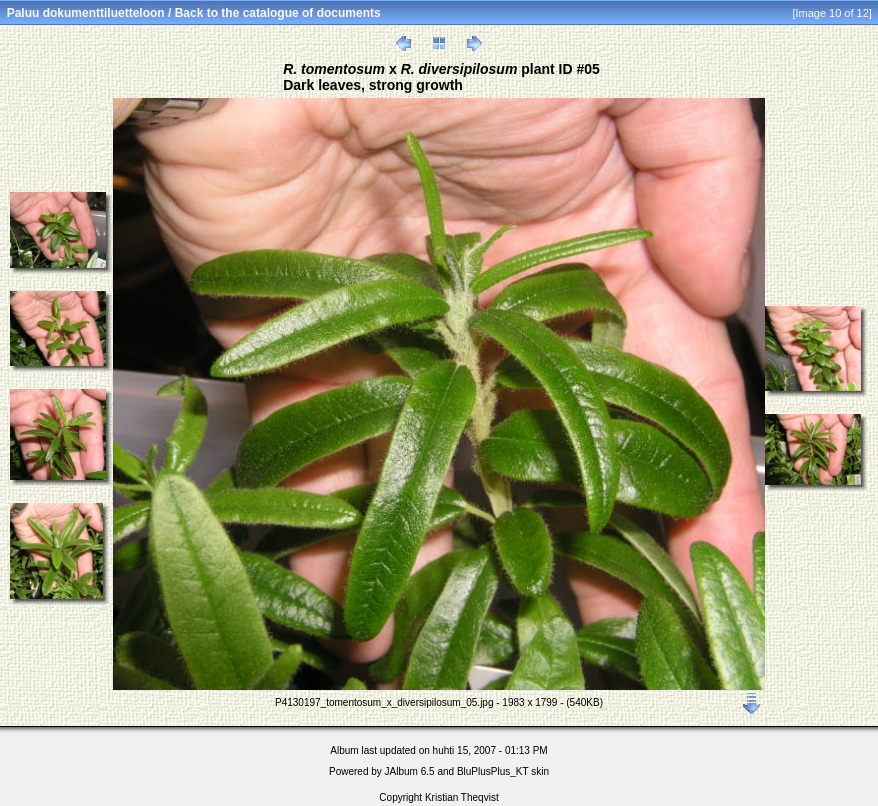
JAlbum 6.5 (410, 771)
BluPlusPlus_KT (493, 771)
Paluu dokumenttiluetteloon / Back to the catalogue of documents (194, 13)
